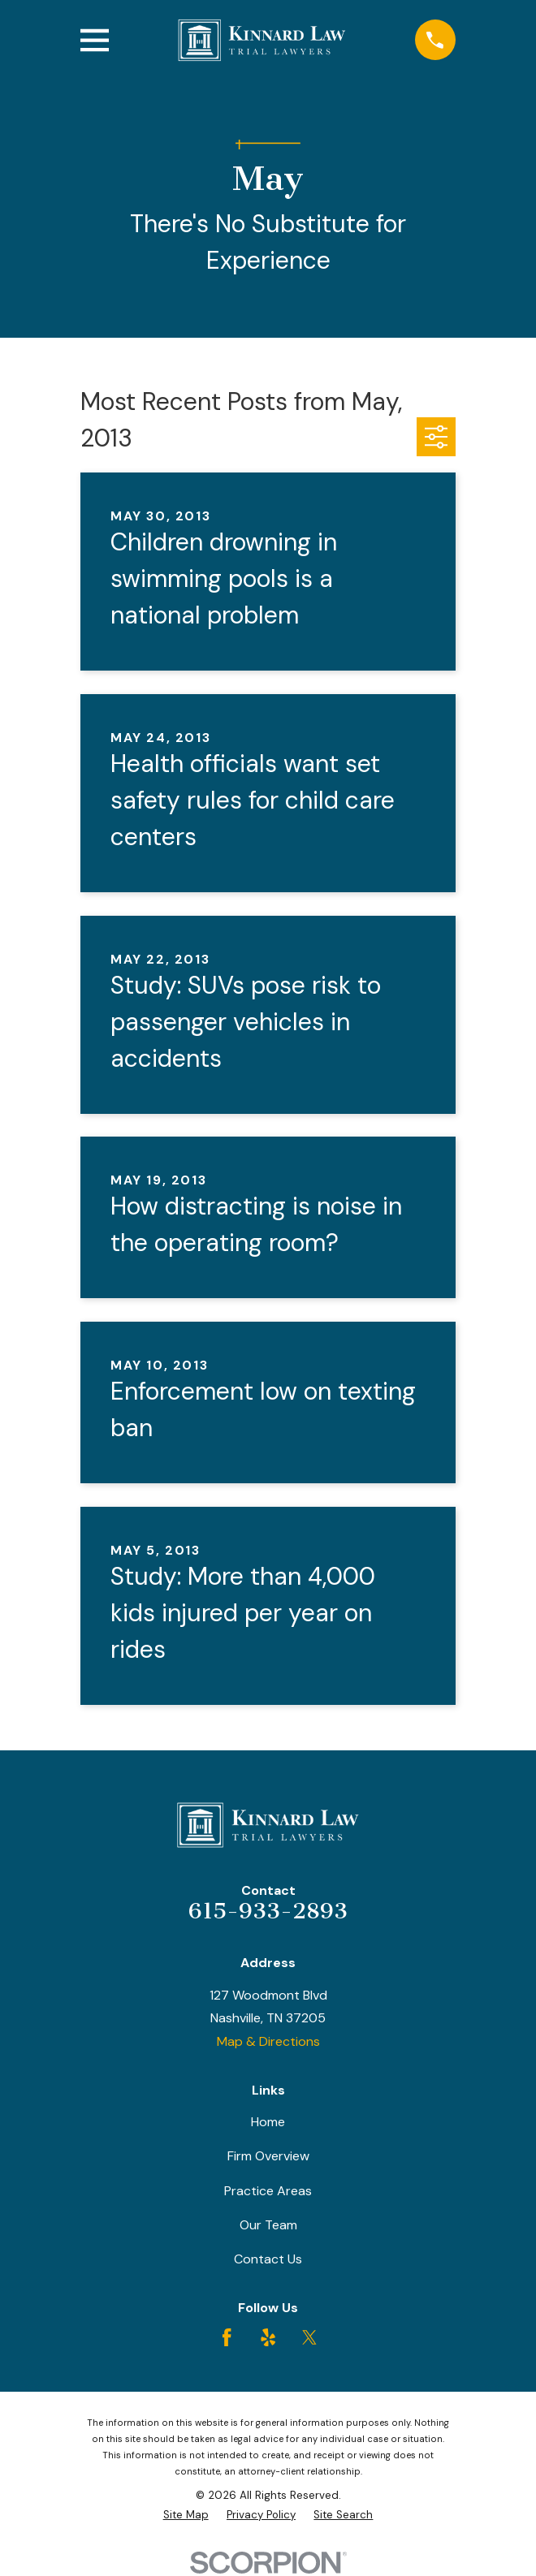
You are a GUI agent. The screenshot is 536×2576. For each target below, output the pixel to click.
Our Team (268, 2224)
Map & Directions (268, 2041)
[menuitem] (186, 2515)
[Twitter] (309, 2337)
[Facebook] (227, 2337)
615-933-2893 (268, 1910)
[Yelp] (268, 2337)
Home (268, 2121)
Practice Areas (268, 2190)
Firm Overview (268, 2155)
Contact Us (268, 2258)
